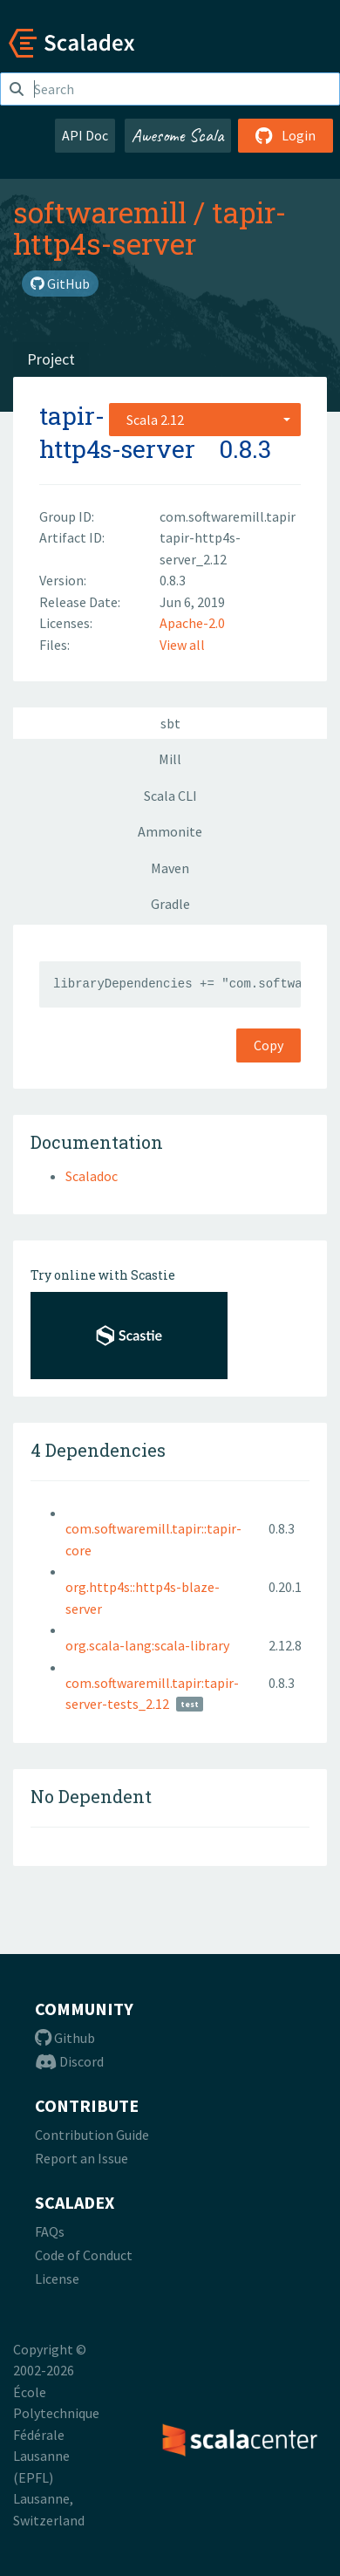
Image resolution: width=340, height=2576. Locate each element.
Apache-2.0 (192, 623)
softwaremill (100, 212)
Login (285, 135)
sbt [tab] (170, 723)
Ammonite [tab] (170, 831)
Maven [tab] (170, 868)
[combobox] (205, 419)
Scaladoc (91, 1176)
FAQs (50, 2231)
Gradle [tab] (170, 903)
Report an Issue (81, 2158)
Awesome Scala (178, 135)
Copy (268, 1045)
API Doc (85, 135)
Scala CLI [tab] (170, 795)
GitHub (60, 283)
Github (65, 2037)
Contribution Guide (92, 2134)
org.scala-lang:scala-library (147, 1645)
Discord (69, 2061)
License (57, 2278)
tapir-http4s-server (149, 228)
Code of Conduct (84, 2255)
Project (51, 359)
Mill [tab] (170, 759)
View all (182, 644)
